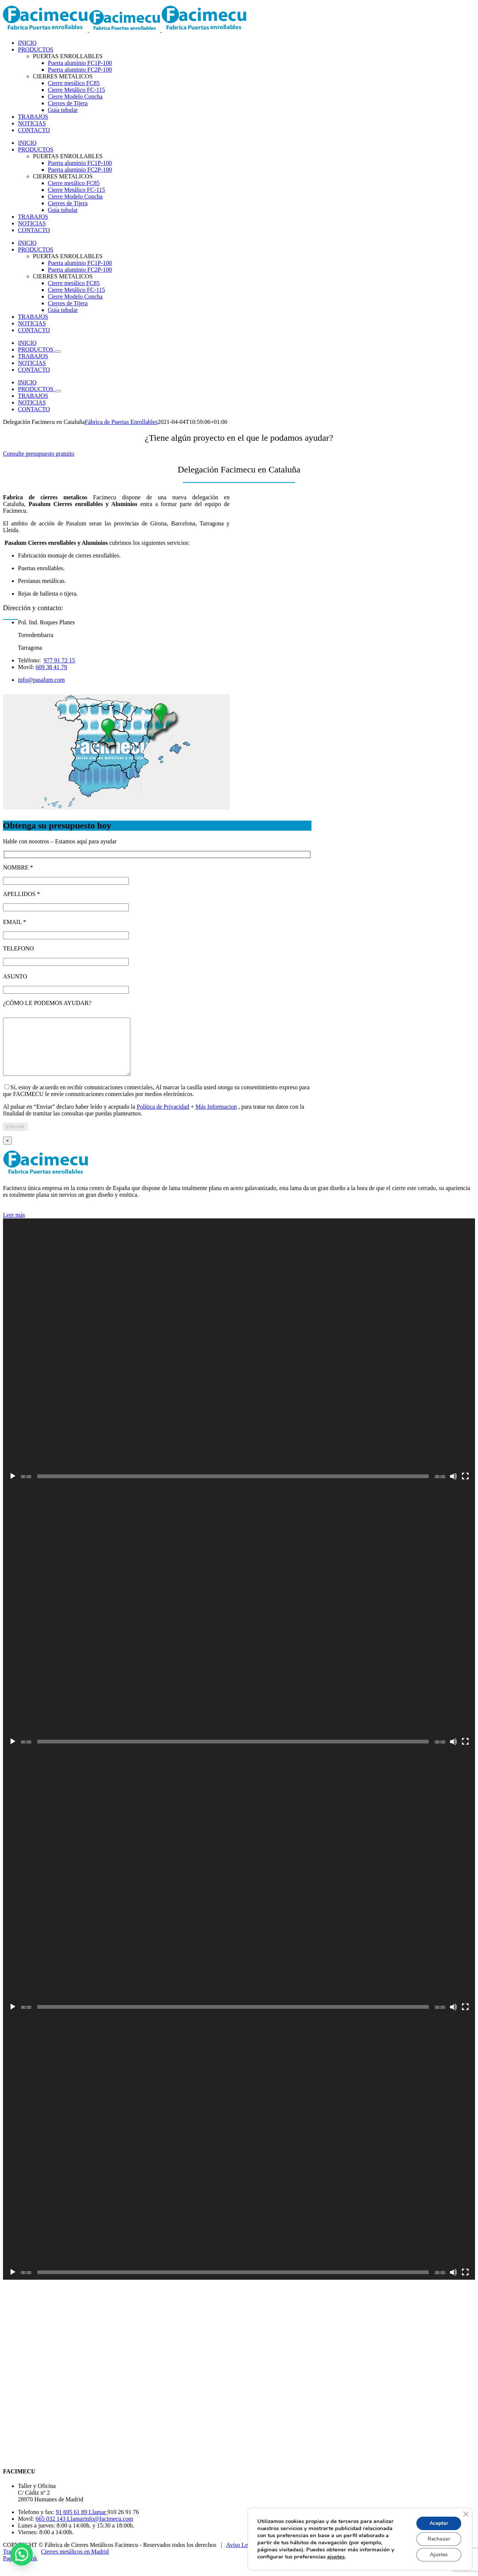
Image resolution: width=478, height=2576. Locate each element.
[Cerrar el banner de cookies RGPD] (465, 2514)
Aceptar (438, 2523)
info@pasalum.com (41, 680)
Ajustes (439, 2554)
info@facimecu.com (108, 2530)
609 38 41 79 (51, 667)
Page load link (20, 2569)
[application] (239, 1362)
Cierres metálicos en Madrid (75, 2563)
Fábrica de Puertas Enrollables (121, 422)
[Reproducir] (12, 1487)
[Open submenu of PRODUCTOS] (58, 351)
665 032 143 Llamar (60, 2530)
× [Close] (7, 1152)
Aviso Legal (240, 2556)
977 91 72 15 (59, 660)
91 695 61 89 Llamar (82, 2523)
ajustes (336, 2556)
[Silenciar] (453, 1487)
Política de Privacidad (163, 1118)
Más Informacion (216, 1118)
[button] (21, 2554)
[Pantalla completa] (465, 1487)
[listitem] (107, 737)
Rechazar (439, 2538)
